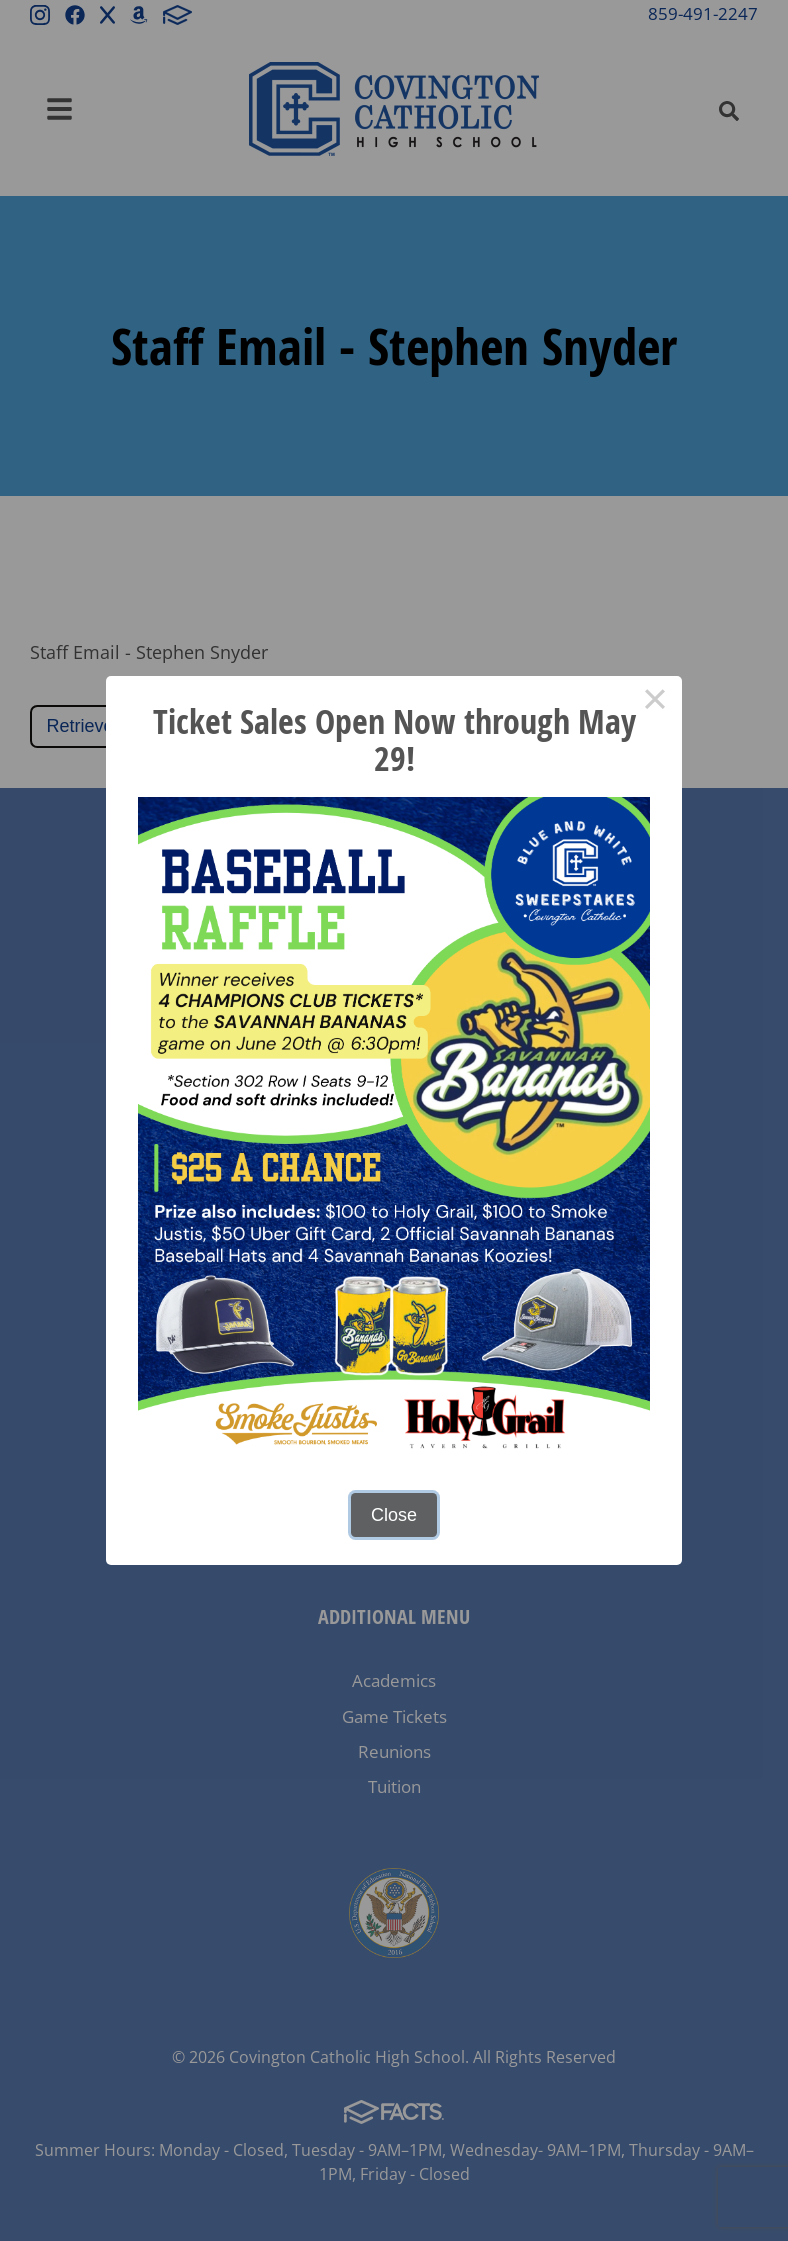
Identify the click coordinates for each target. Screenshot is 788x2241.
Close (394, 1515)
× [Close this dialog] (654, 703)
